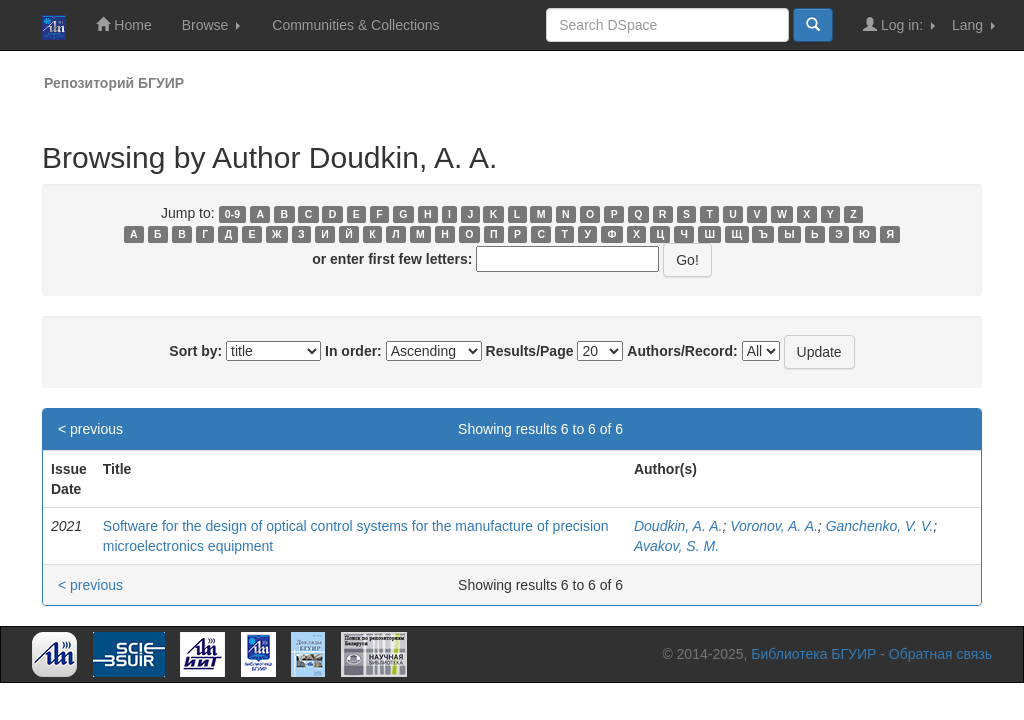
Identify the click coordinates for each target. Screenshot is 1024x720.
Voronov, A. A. (774, 526)
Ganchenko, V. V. (880, 526)
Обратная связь (940, 654)
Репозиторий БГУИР (114, 83)
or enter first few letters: (392, 259)
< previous (90, 429)
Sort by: (195, 351)
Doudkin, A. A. (678, 526)
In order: (353, 351)
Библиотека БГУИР (813, 654)
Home (123, 24)
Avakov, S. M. (676, 546)
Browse (211, 25)
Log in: (899, 24)
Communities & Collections (355, 25)
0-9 (232, 214)
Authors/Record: (682, 351)
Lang (973, 25)
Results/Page (530, 351)
